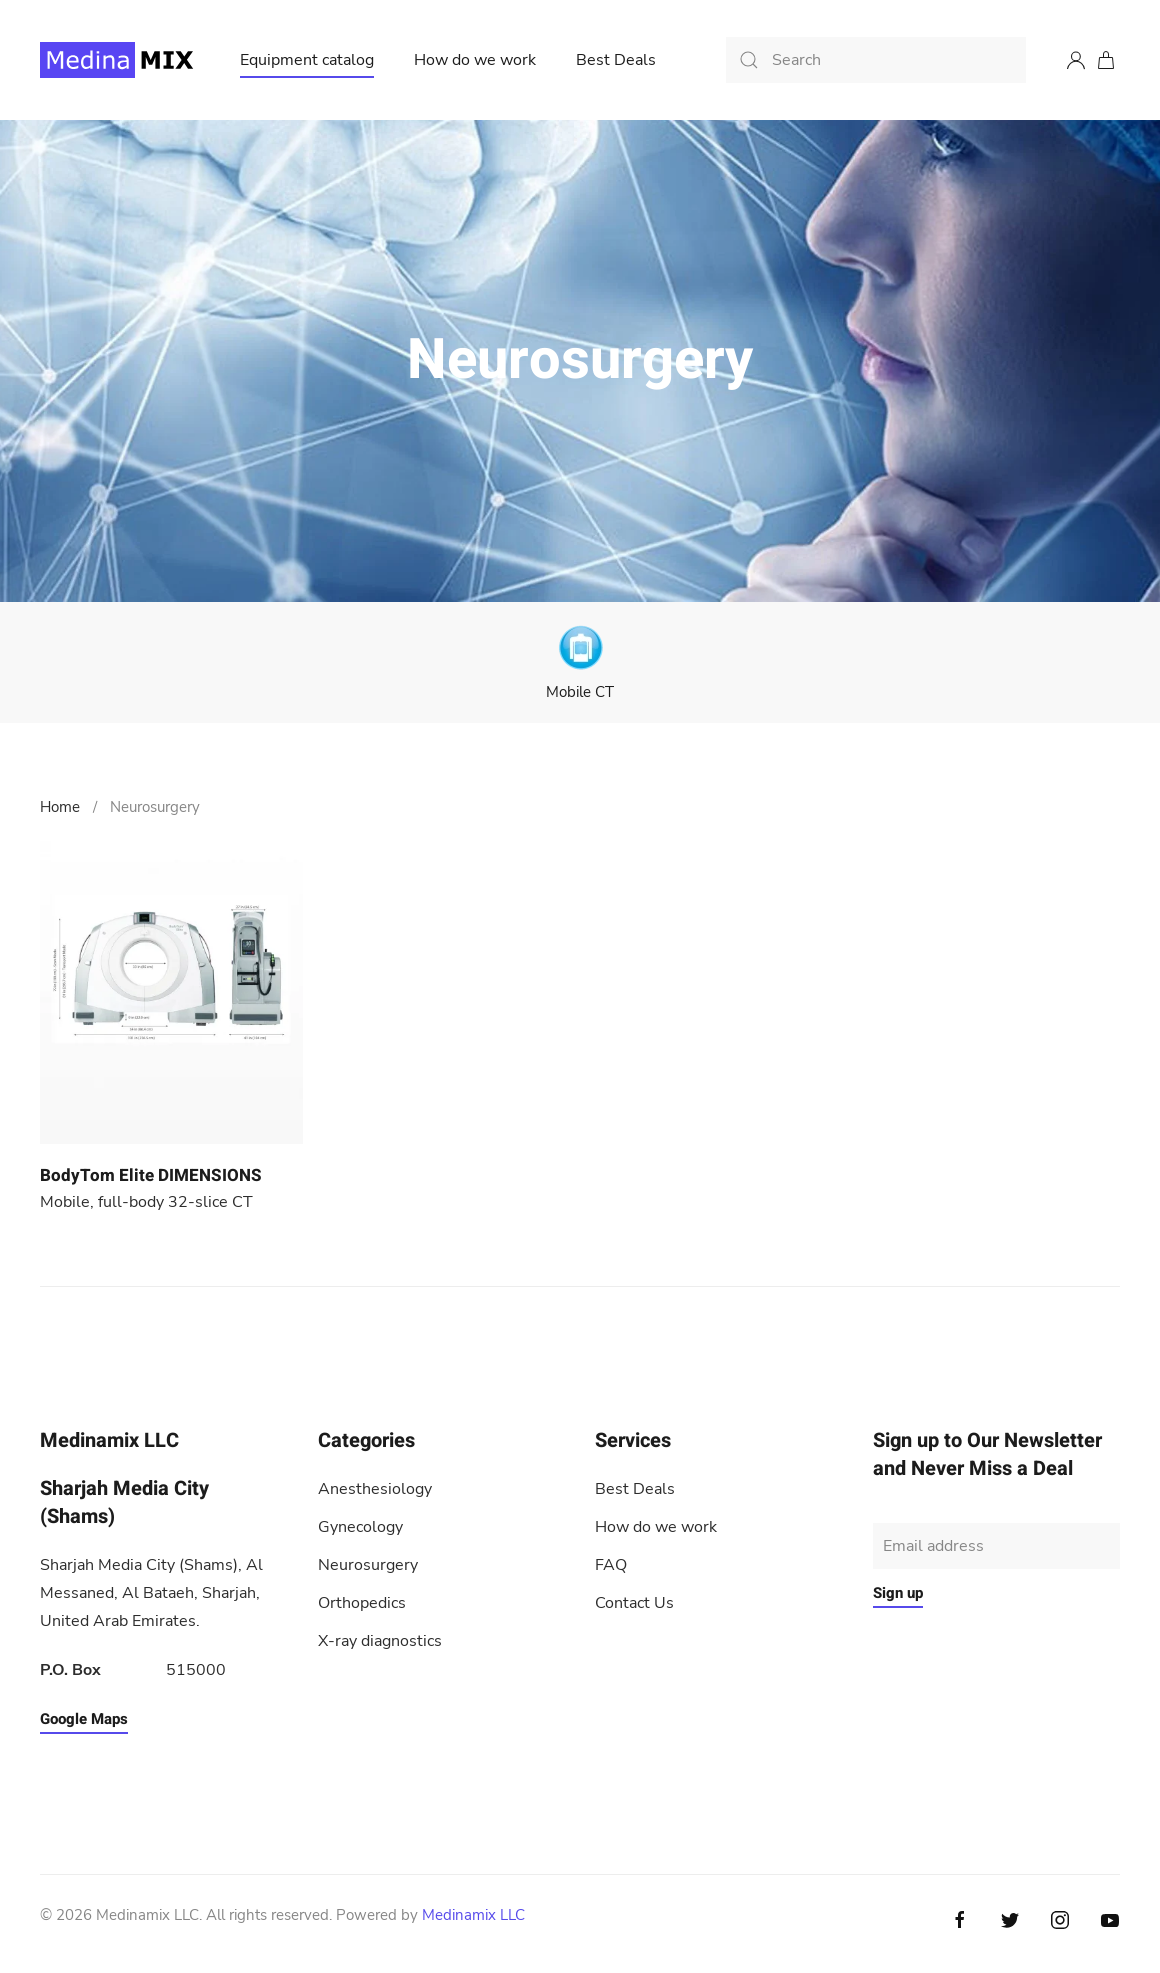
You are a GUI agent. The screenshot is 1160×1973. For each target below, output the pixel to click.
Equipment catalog (307, 60)
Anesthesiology (375, 1489)
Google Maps (84, 1719)
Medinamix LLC (473, 1915)
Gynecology (360, 1527)
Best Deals (616, 60)
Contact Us (634, 1603)
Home (60, 807)
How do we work (475, 60)
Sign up (898, 1593)
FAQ (611, 1565)
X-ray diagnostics (380, 1641)
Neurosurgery (368, 1565)
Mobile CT (580, 692)
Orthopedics (362, 1603)
